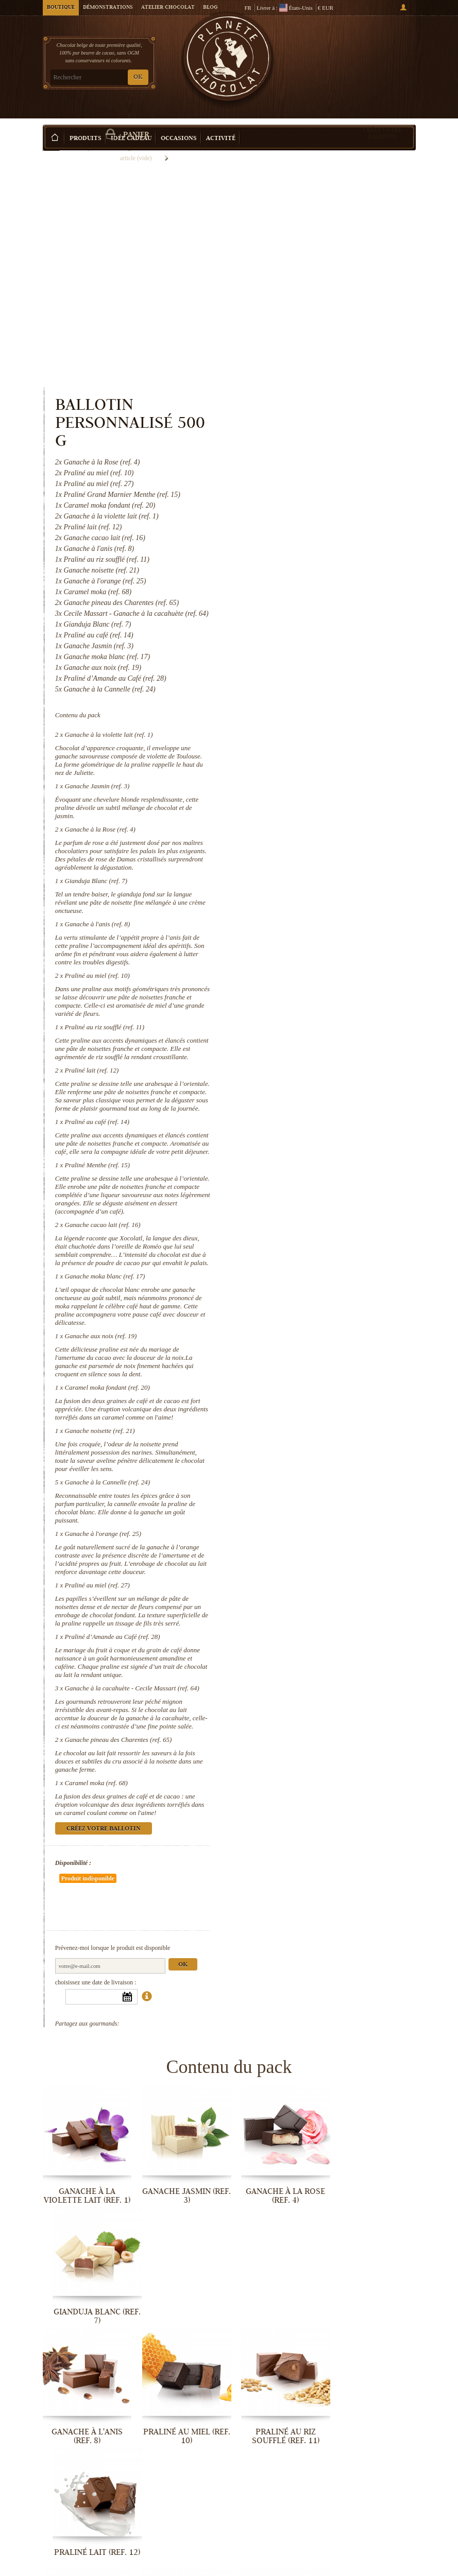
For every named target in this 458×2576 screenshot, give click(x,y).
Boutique (61, 7)
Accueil (51, 142)
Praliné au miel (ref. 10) (310, 748)
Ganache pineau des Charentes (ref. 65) (331, 1562)
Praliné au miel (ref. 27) (310, 1399)
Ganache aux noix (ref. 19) (314, 1142)
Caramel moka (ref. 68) (309, 1605)
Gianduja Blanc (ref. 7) (309, 654)
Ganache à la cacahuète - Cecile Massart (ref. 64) (345, 1502)
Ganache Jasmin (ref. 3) (310, 559)
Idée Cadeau (131, 123)
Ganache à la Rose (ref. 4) (313, 602)
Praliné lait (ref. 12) (305, 851)
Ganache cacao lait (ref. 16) (316, 1022)
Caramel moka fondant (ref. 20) (320, 1193)
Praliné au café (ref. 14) (310, 911)
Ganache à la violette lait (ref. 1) (322, 507)
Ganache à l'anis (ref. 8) (311, 697)
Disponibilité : (287, 1685)
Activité (220, 123)
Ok (396, 1756)
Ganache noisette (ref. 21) (313, 1245)
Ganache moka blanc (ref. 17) (318, 1082)
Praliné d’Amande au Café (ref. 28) (326, 1451)
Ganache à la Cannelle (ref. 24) (321, 1296)
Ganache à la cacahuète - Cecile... (373, 2453)
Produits (85, 123)
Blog (210, 7)
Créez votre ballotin (382, 117)
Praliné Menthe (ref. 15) (311, 962)
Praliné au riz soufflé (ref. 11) (318, 800)
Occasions (179, 123)
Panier (376, 52)
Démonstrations (108, 7)
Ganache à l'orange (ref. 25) (316, 1348)
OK (137, 77)
